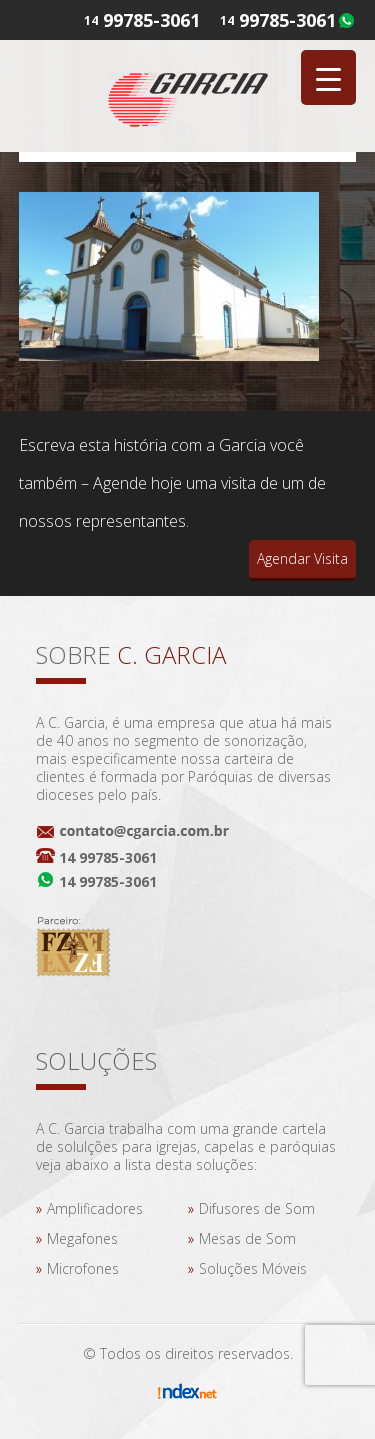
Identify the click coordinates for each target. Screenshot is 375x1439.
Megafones (82, 1238)
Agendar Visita (302, 558)
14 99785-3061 (108, 857)
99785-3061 (287, 20)
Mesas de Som (247, 1238)
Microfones (83, 1268)
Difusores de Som (257, 1208)
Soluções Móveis (253, 1268)
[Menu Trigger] (328, 77)
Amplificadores (95, 1208)
